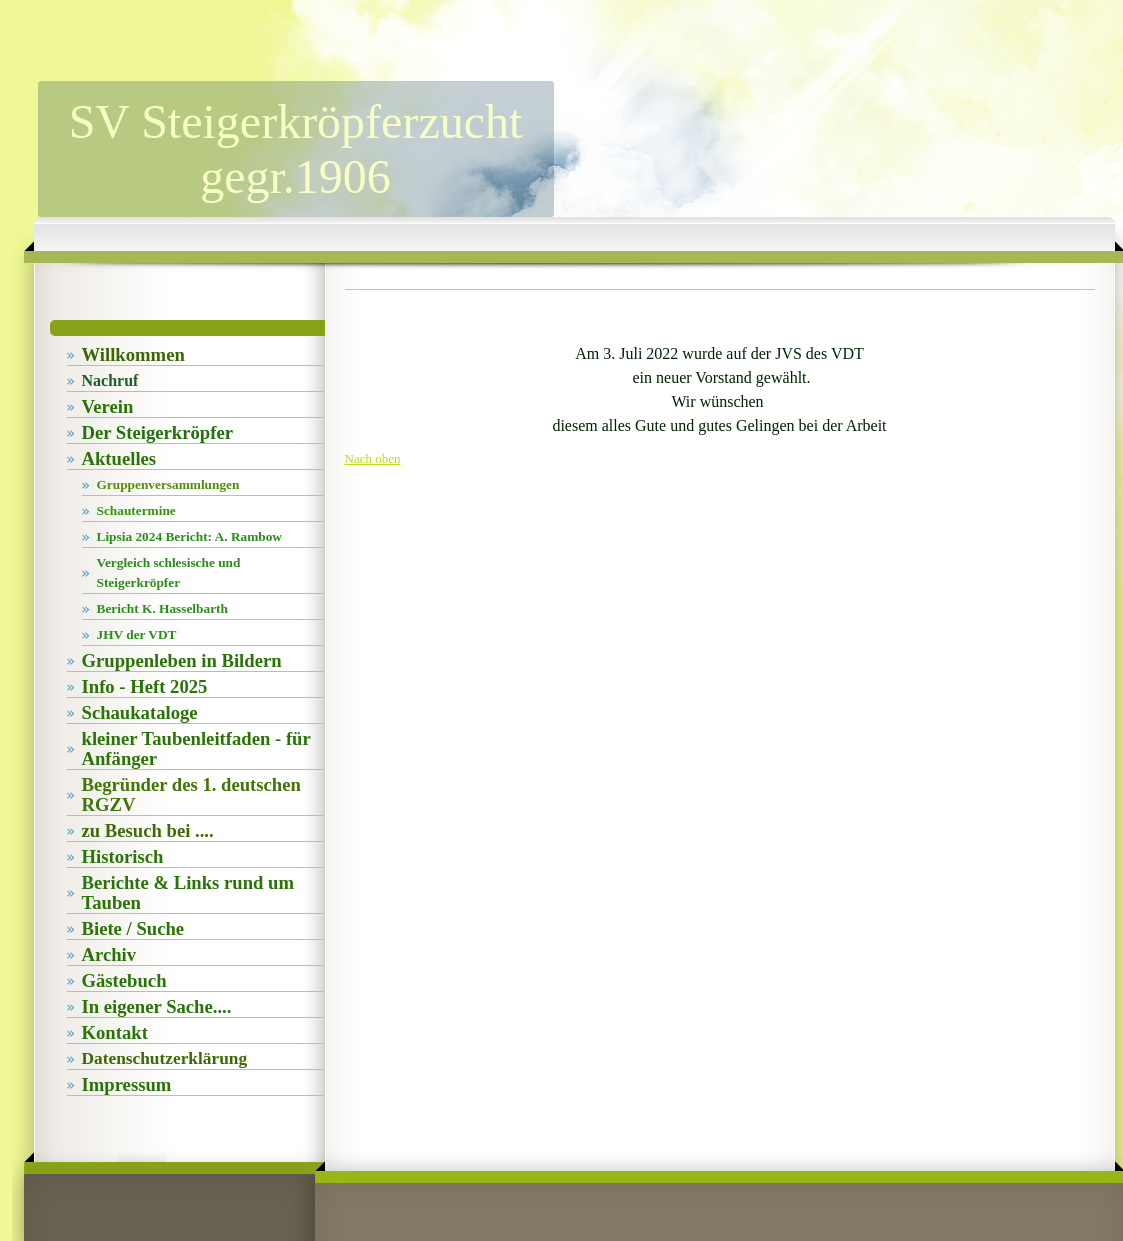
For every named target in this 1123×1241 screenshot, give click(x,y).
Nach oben (373, 458)
